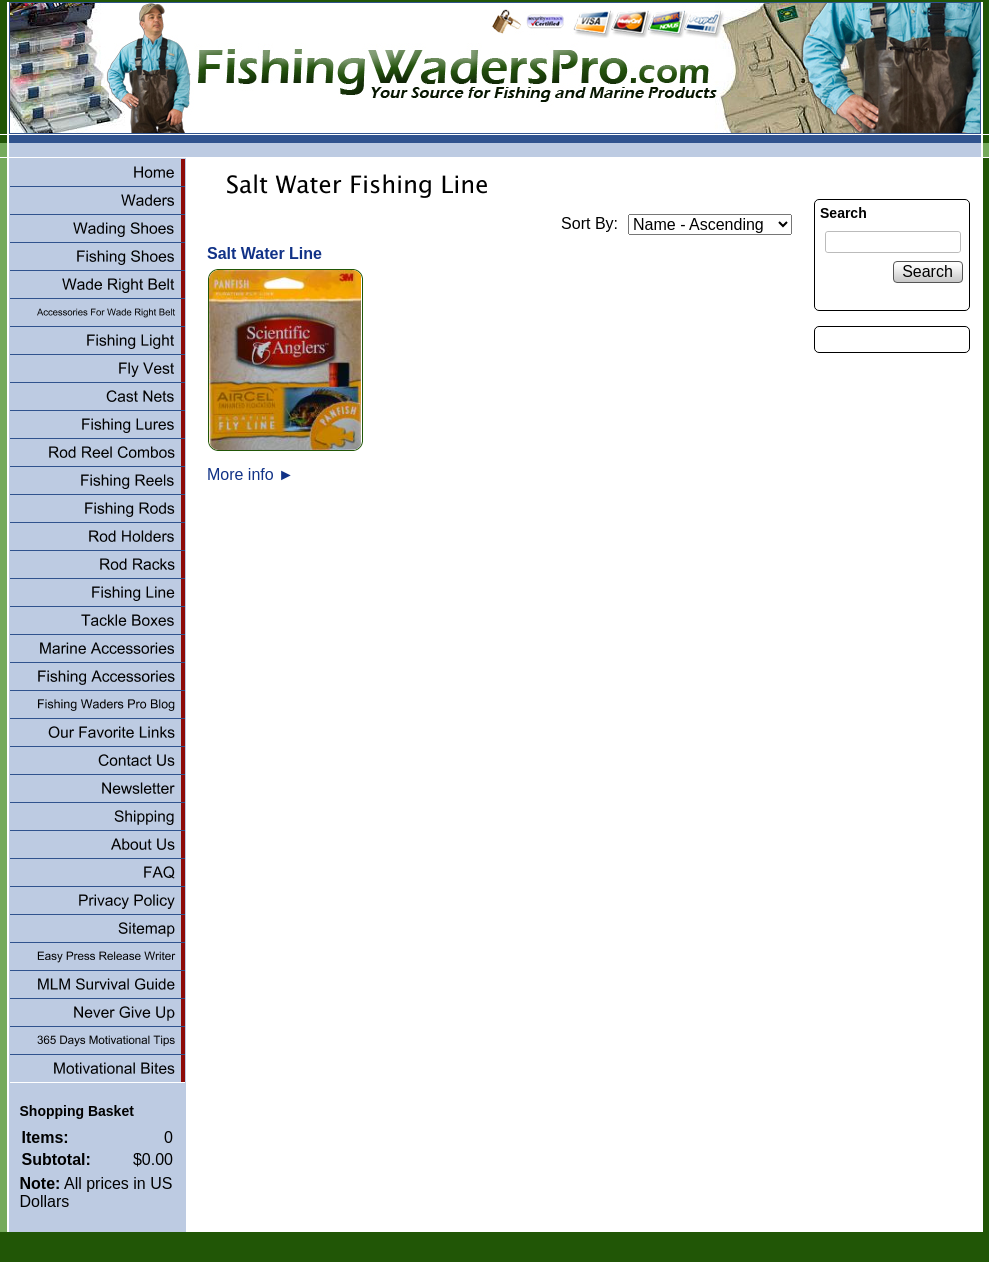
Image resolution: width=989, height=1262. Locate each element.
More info (250, 474)
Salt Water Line (264, 253)
